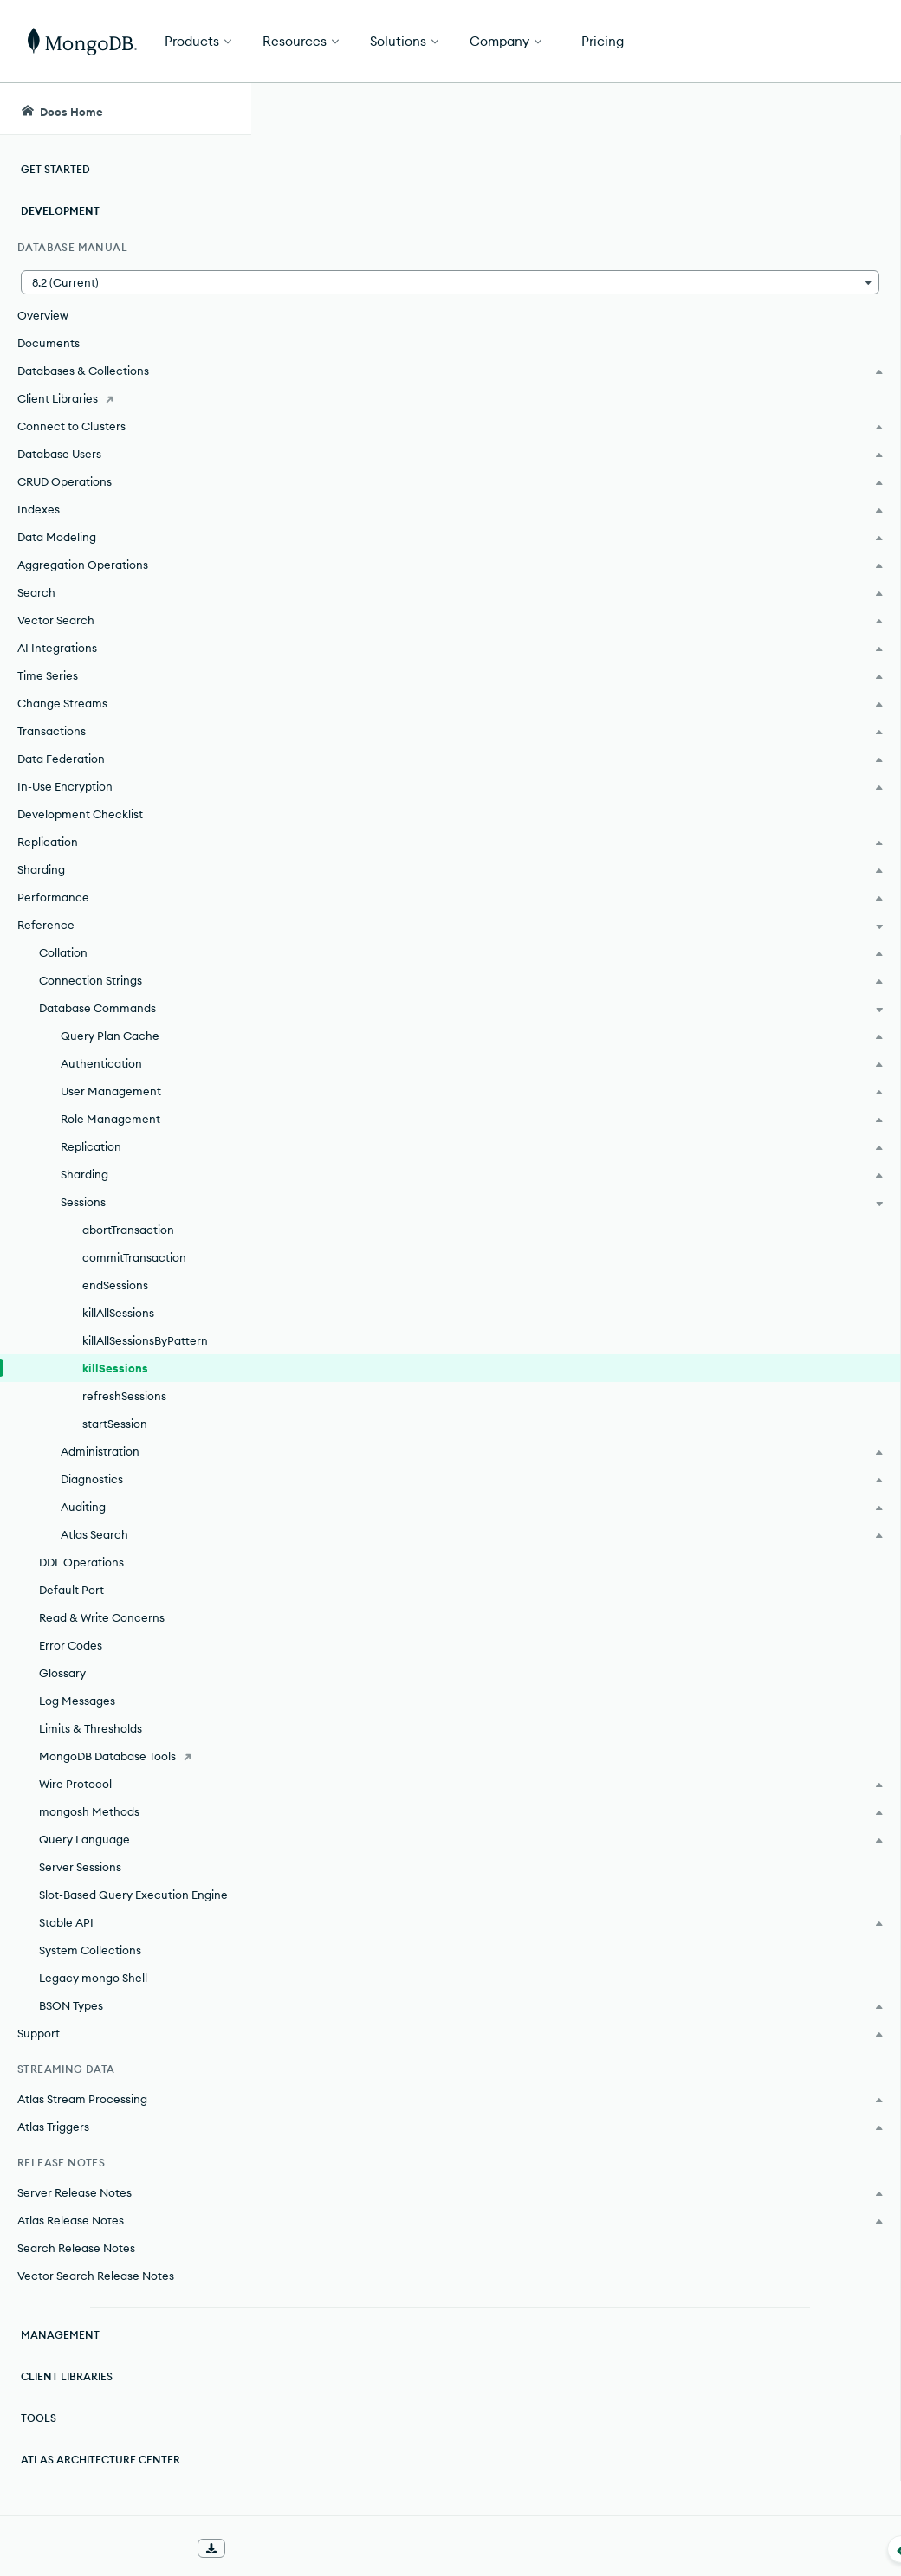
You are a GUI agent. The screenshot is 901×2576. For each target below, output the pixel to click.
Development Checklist (80, 814)
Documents (48, 343)
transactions (393, 1464)
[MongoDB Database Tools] (125, 1756)
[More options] (650, 241)
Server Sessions (80, 1867)
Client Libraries (67, 2376)
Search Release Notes (76, 2248)
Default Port (71, 1590)
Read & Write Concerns (102, 1617)
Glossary (62, 1673)
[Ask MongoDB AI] (788, 109)
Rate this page (762, 207)
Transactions (385, 2042)
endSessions (115, 1285)
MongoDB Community (414, 1080)
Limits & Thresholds (90, 1728)
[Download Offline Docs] (211, 2548)
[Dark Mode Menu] (861, 109)
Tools (38, 2417)
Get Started (813, 41)
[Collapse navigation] (251, 2549)
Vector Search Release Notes (95, 2275)
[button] (125, 282)
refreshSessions (124, 1396)
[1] (339, 479)
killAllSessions (118, 1313)
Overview (42, 315)
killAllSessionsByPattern (145, 1340)
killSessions (115, 1368)
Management (60, 2334)
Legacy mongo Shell (93, 1978)
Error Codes (70, 1645)
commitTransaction (134, 1257)
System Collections (90, 1950)
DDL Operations (81, 1562)
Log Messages (77, 1701)
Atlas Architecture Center (100, 2459)
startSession (114, 1423)
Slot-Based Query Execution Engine (133, 1894)
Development (60, 210)
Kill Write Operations (385, 2366)
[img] (734, 239)
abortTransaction (128, 1229)
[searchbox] (507, 109)
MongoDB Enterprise (409, 1025)
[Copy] (648, 610)
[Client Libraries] (125, 398)
